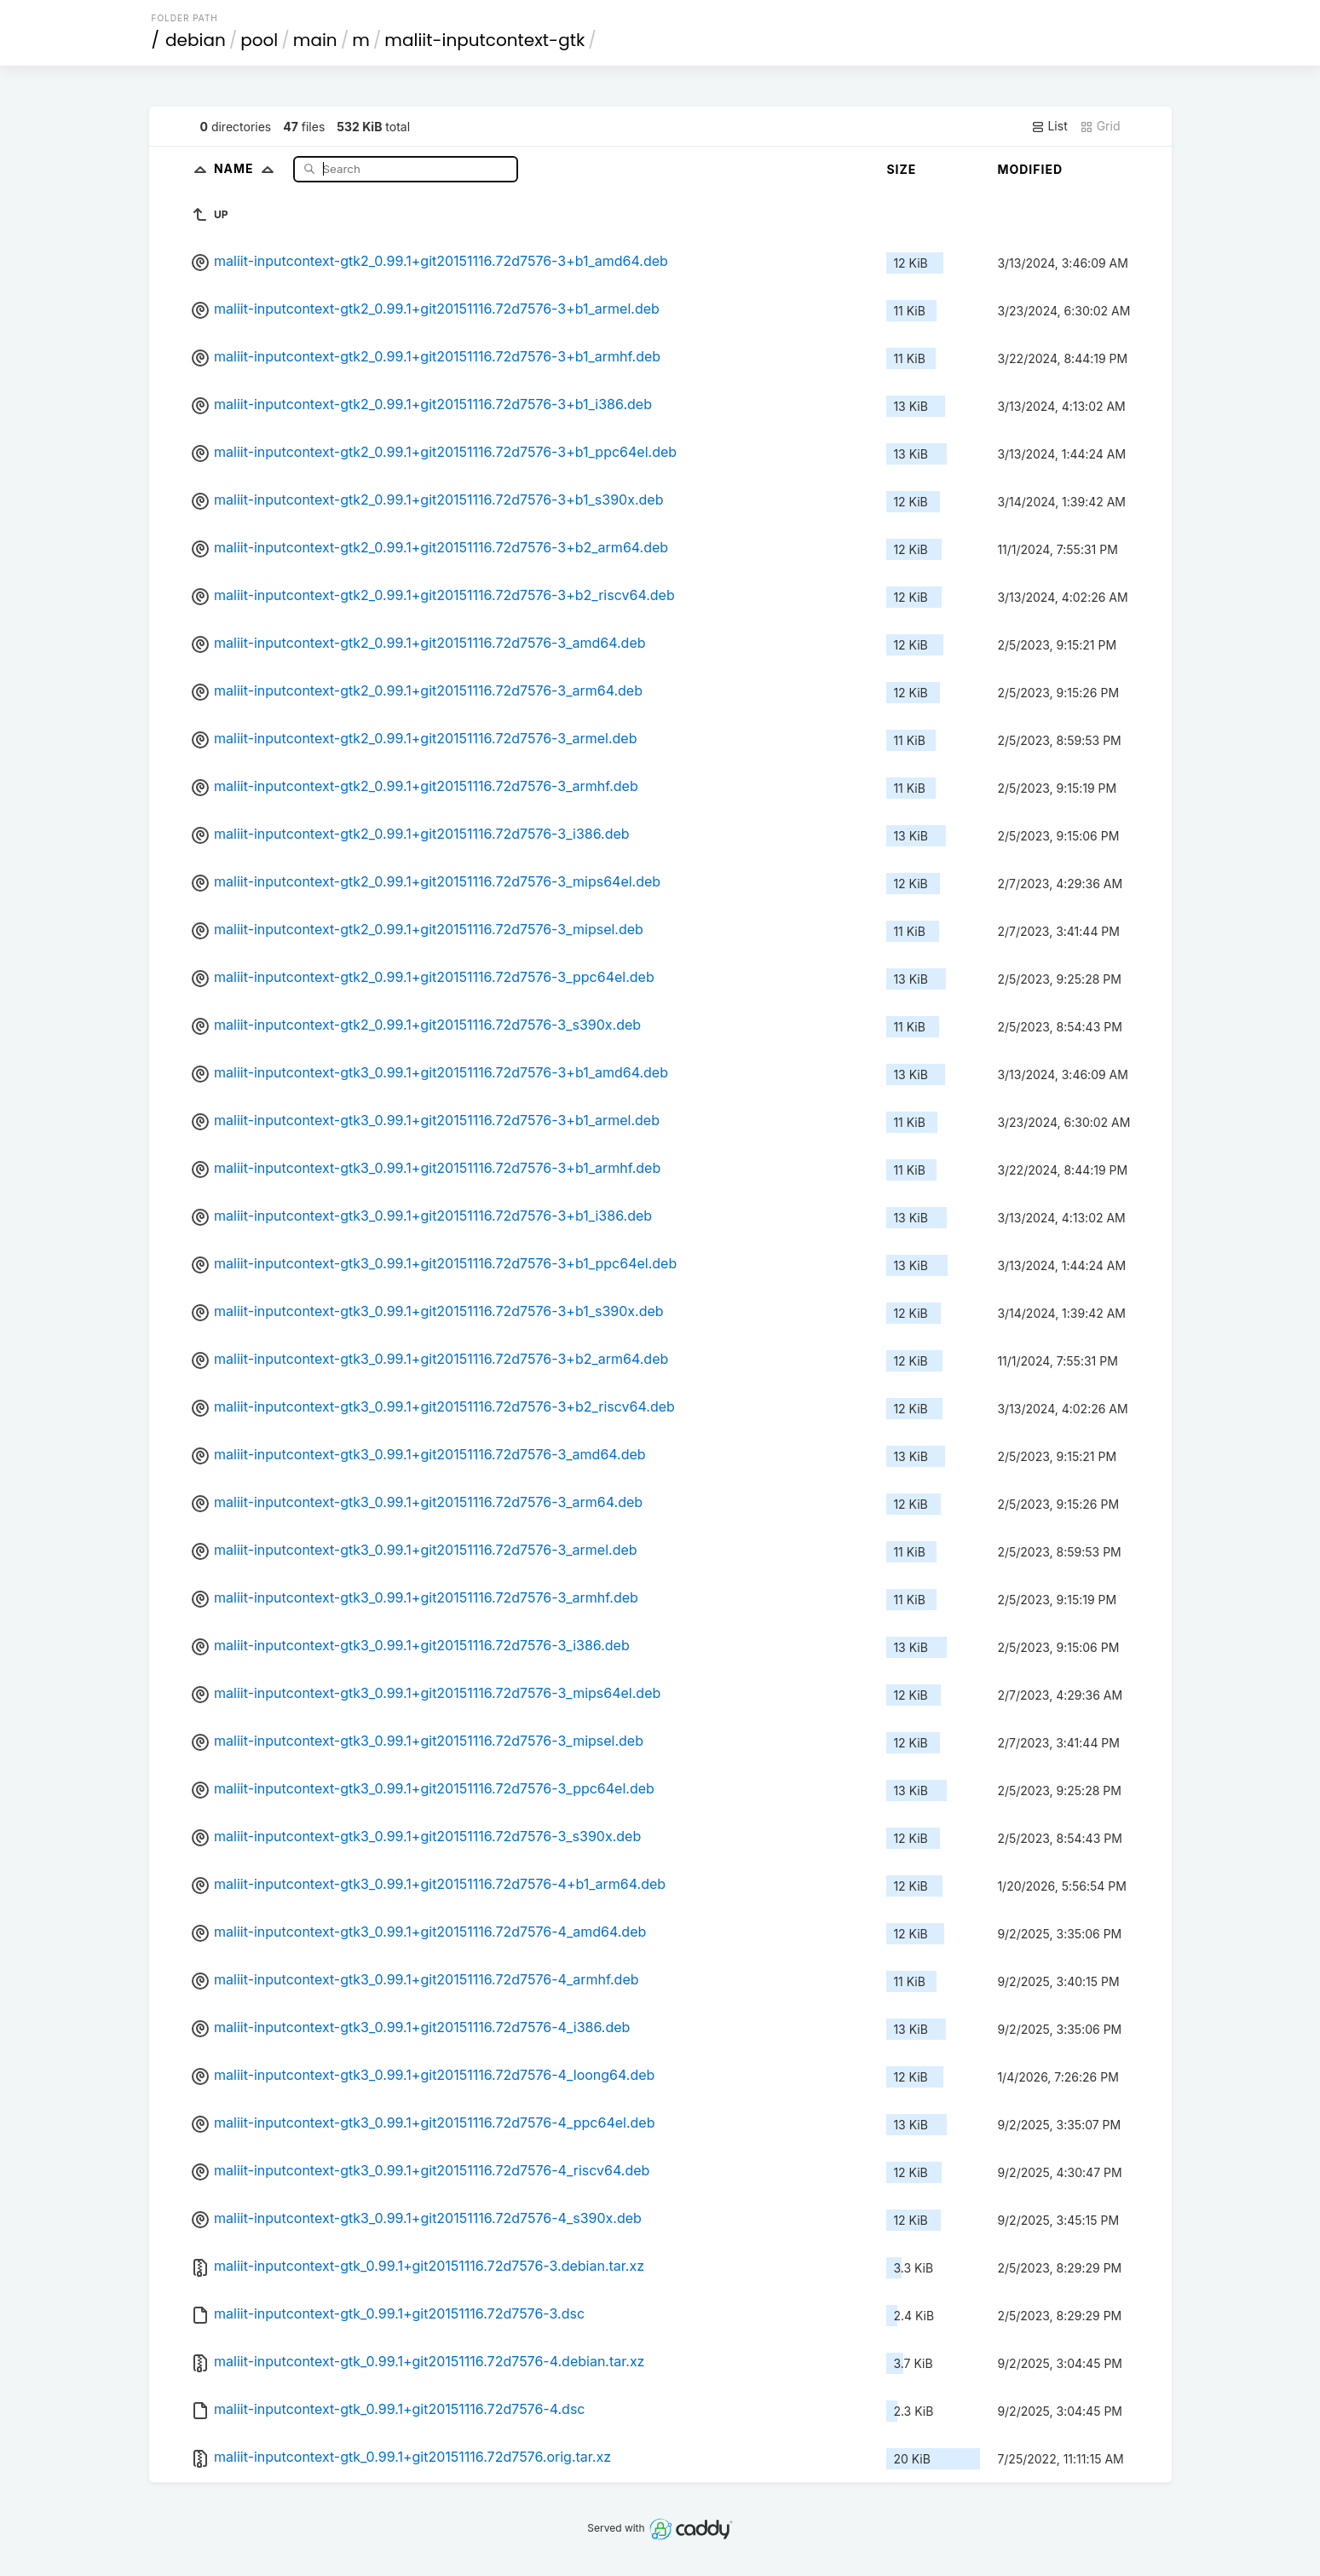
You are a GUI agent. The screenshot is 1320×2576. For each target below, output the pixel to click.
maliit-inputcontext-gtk (484, 40)
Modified (1030, 169)
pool (259, 40)
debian (195, 40)
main (315, 40)
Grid (1100, 126)
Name (247, 168)
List (1049, 126)
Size (901, 169)
